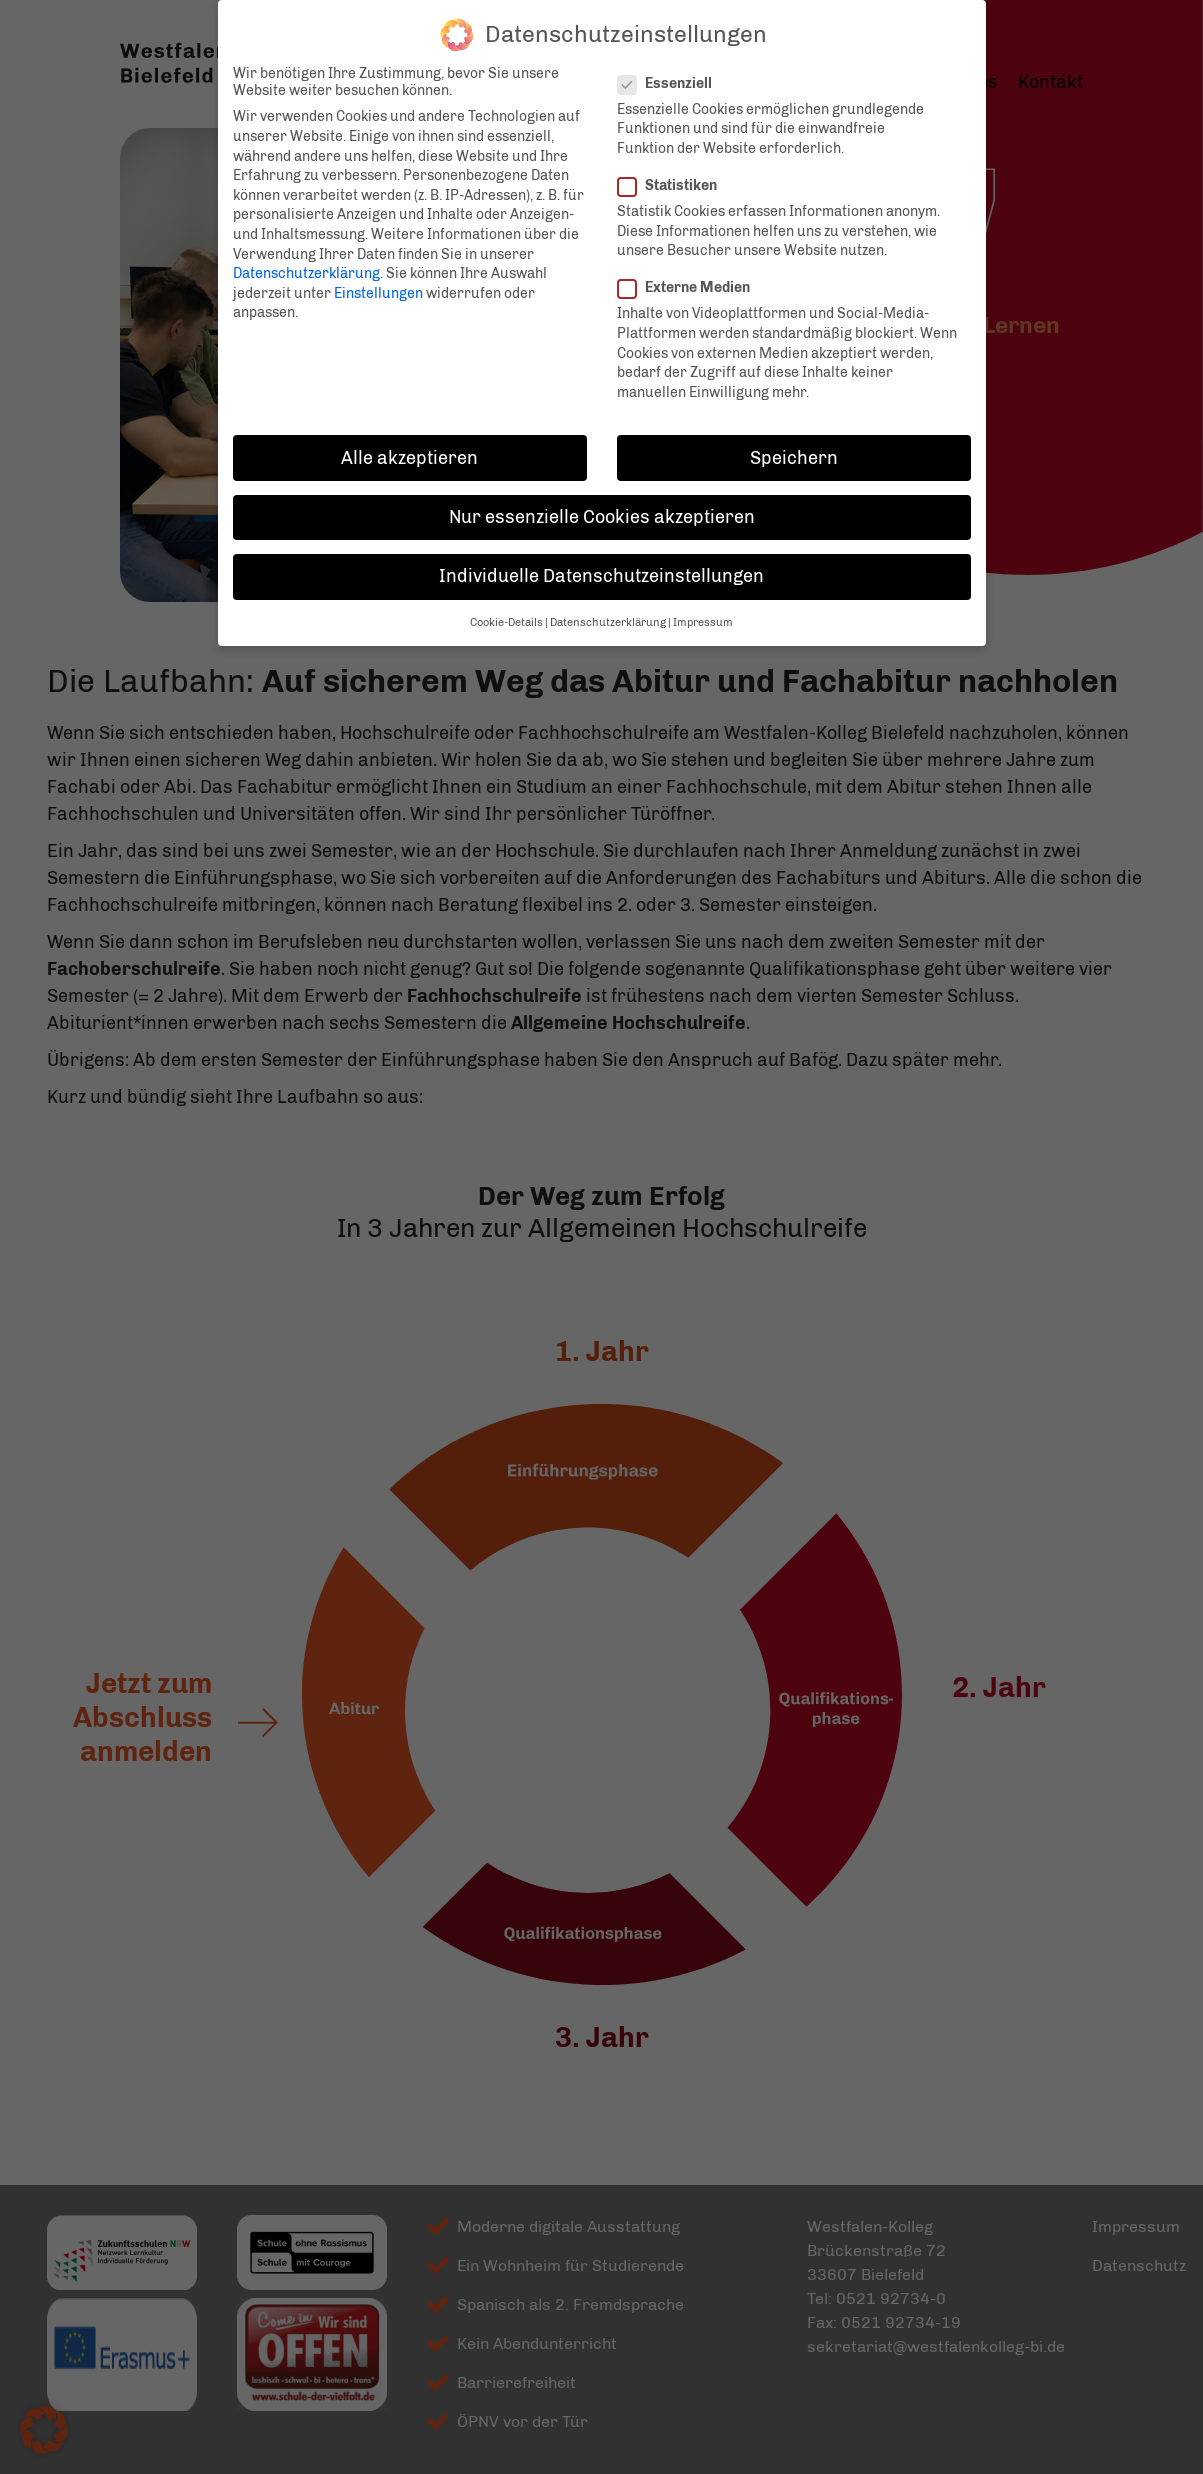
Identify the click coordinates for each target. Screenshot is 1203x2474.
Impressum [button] (703, 609)
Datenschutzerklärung (306, 260)
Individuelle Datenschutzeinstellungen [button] (601, 563)
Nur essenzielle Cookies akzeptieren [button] (602, 504)
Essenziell (671, 70)
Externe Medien (690, 274)
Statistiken (673, 172)
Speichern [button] (794, 444)
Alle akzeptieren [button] (409, 444)
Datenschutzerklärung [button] (608, 609)
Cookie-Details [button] (506, 609)
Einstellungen (378, 280)
